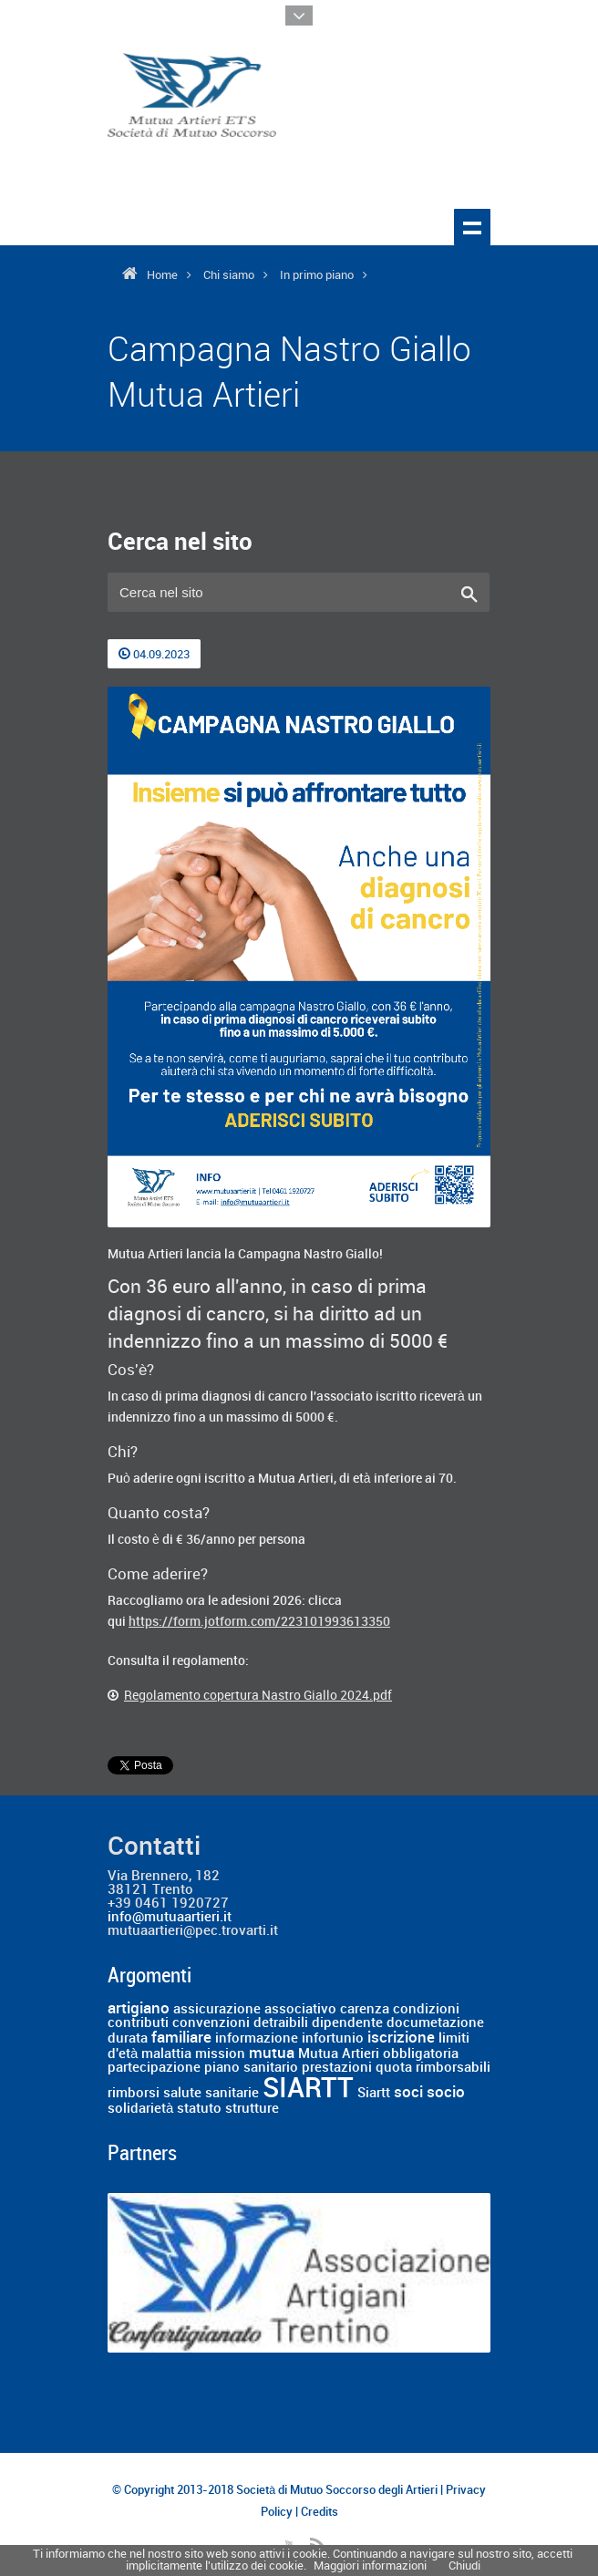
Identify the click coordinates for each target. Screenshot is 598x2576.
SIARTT (308, 2089)
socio (446, 2093)
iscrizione (401, 2038)
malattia (166, 2054)
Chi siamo (228, 275)
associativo (300, 2009)
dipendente (347, 2023)
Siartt (373, 2093)
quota (394, 2068)
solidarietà (140, 2109)
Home (162, 275)
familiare (181, 2038)
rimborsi (134, 2093)
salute (182, 2093)
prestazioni (337, 2068)
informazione (256, 2039)
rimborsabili (453, 2068)
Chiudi (464, 2566)
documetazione (435, 2023)
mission (220, 2054)
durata (128, 2039)
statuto (199, 2109)
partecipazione (154, 2068)
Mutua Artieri (338, 2054)
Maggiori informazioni (370, 2566)
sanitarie (232, 2093)
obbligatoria (421, 2054)
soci (408, 2093)
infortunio (333, 2039)
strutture (252, 2109)
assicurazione (217, 2009)
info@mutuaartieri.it (170, 1917)
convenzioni (211, 2023)
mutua (271, 2053)
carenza (364, 2009)
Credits (319, 2512)
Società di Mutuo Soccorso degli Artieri (337, 2490)
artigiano (139, 2009)
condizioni (426, 2009)
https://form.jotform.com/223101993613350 (259, 1622)
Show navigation (472, 227)
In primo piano (317, 275)
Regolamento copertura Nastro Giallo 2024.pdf (258, 1695)
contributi (138, 2023)
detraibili (280, 2023)
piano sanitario (251, 2068)
